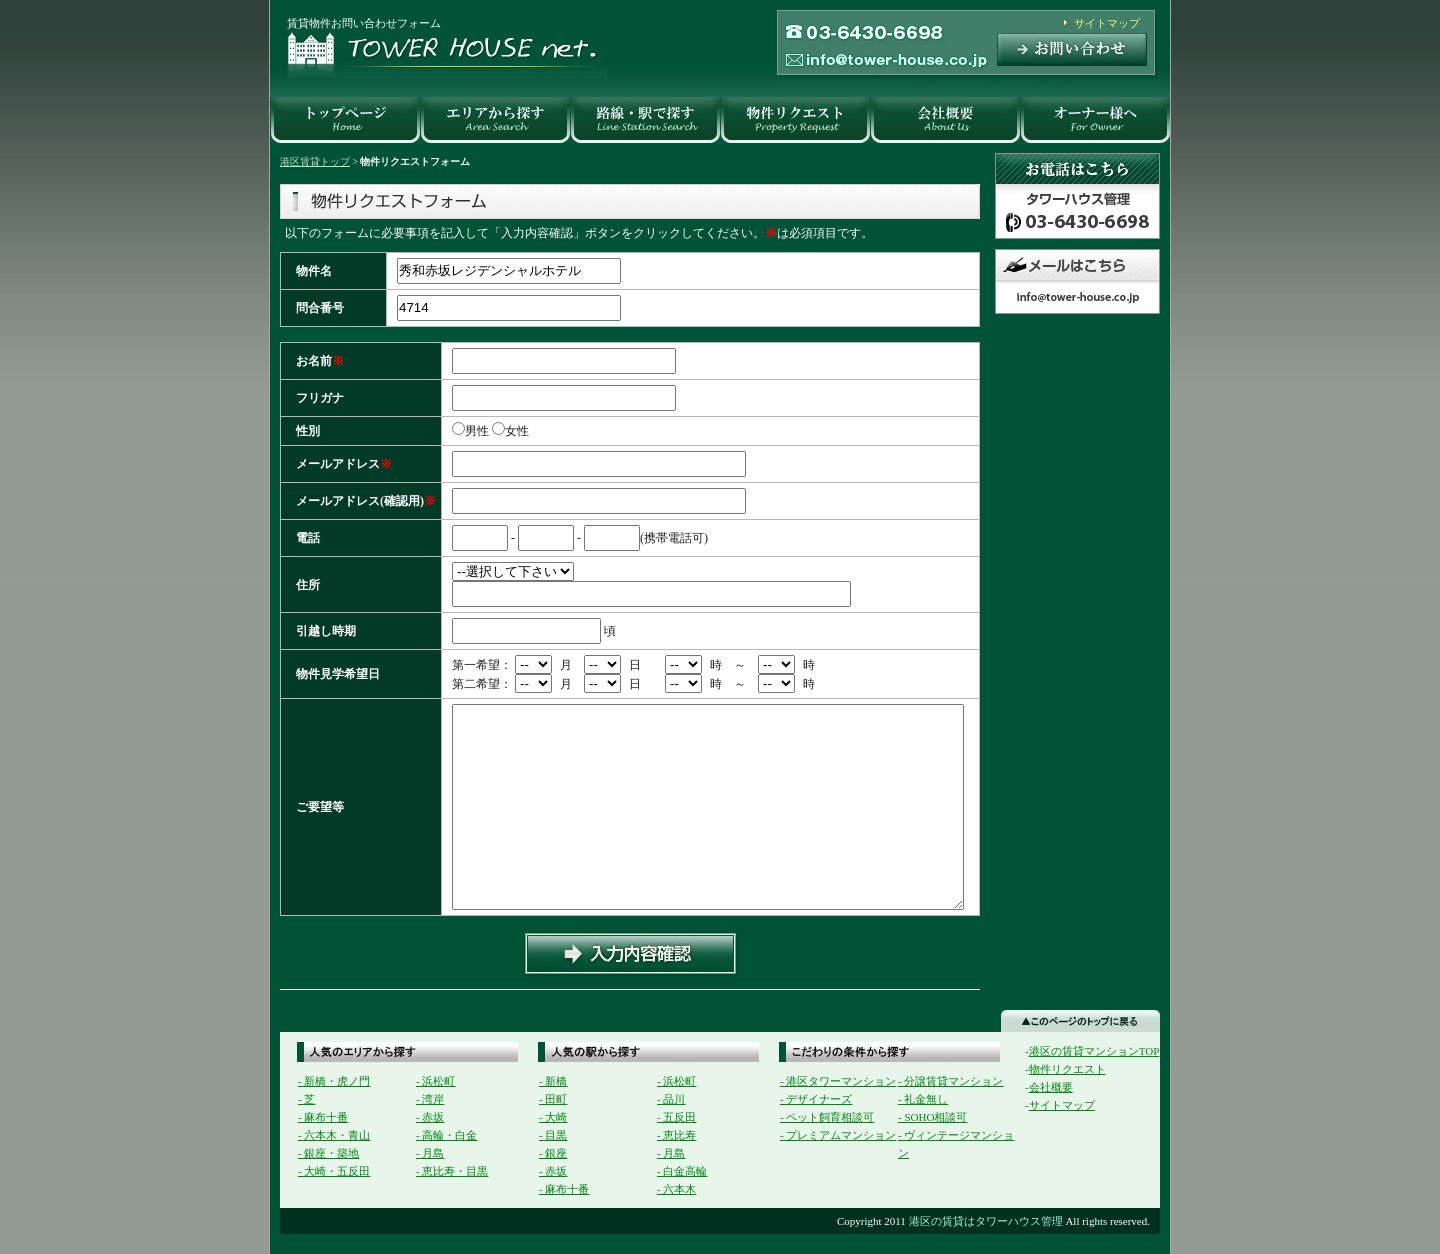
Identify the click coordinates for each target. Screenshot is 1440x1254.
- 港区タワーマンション (838, 1081)
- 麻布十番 (323, 1117)
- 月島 (430, 1153)
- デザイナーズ (816, 1099)
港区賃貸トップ (315, 161)
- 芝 (306, 1099)
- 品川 (671, 1099)
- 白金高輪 (682, 1171)
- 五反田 (676, 1117)
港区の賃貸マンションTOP (1094, 1051)
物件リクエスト (1067, 1069)
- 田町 (553, 1099)
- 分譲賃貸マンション (950, 1081)
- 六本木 (676, 1189)
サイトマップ (1107, 23)
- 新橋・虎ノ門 (334, 1081)
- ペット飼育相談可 (827, 1117)
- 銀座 (553, 1153)
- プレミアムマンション (838, 1135)
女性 (523, 431)
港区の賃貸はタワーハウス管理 (986, 1221)
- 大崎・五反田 (334, 1171)
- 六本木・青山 (334, 1135)
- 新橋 (553, 1081)
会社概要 (1051, 1087)
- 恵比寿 (676, 1135)
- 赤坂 (430, 1117)
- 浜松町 (435, 1081)
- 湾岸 (430, 1099)
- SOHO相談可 (932, 1117)
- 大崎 (553, 1117)
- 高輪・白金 (446, 1135)
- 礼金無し (923, 1099)
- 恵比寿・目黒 (452, 1171)
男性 (477, 431)
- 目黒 (553, 1135)
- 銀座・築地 (328, 1153)
